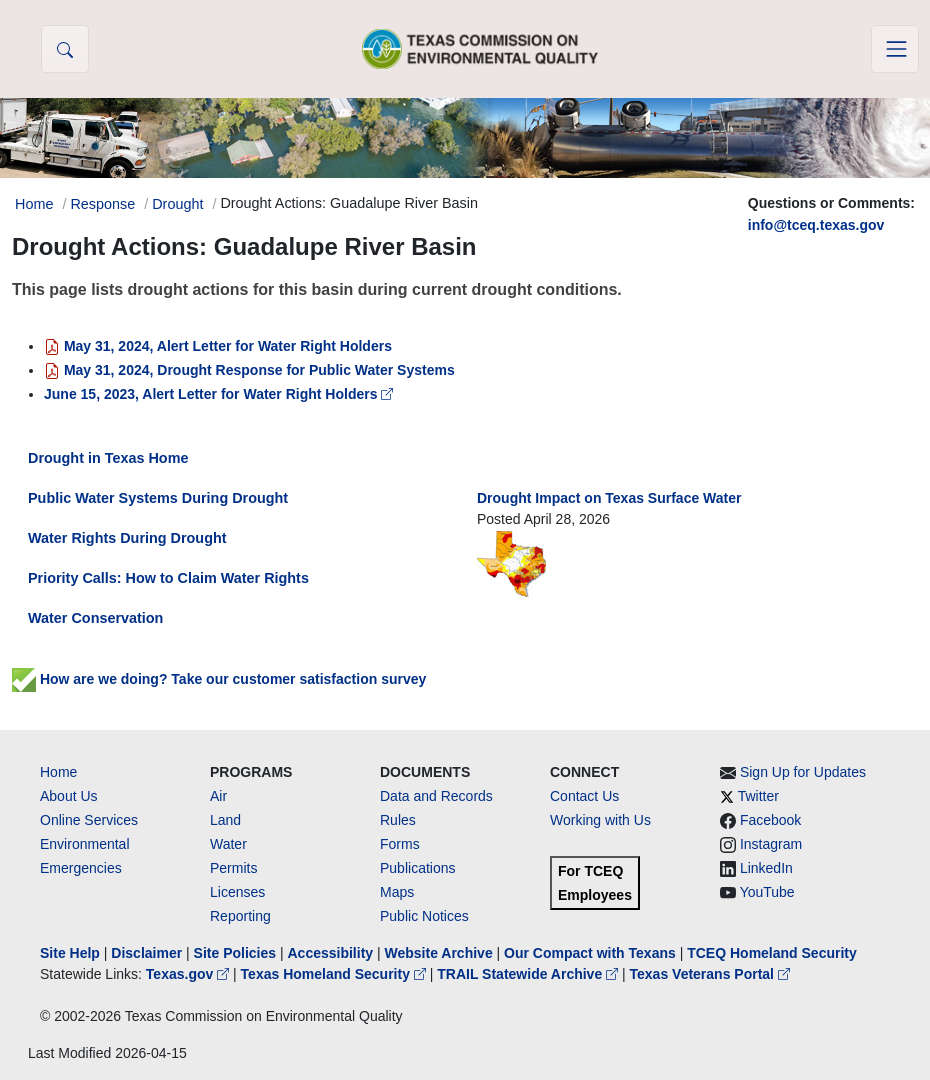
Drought (177, 204)
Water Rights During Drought (127, 538)
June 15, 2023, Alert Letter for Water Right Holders (218, 394)
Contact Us (584, 796)
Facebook (770, 820)
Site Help (70, 953)
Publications (418, 868)
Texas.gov (189, 974)
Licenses (237, 892)
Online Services (89, 820)
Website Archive (439, 953)
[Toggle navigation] (895, 49)
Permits (233, 868)
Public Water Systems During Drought (158, 498)
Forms (400, 844)
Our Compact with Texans (590, 953)
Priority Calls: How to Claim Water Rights (168, 578)
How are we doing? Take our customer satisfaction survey (219, 679)
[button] (65, 49)
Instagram (771, 844)
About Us (69, 796)
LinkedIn (766, 868)
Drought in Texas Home (108, 458)
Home (58, 772)
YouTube (767, 892)
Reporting (240, 916)
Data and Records (436, 796)
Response (102, 204)
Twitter (758, 796)
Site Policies (235, 953)
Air (218, 796)
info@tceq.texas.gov (816, 225)
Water (228, 844)
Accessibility (332, 953)
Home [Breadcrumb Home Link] (34, 204)
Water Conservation (95, 618)
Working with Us (600, 820)
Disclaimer (146, 953)
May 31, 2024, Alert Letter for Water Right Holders (218, 346)
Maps (397, 892)
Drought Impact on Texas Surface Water (609, 498)
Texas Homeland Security (335, 974)
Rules (398, 820)
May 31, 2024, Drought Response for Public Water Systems (249, 370)
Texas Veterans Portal (710, 974)
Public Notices (424, 916)
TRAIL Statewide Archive (529, 974)
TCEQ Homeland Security (772, 953)
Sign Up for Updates (803, 772)
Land (225, 820)
